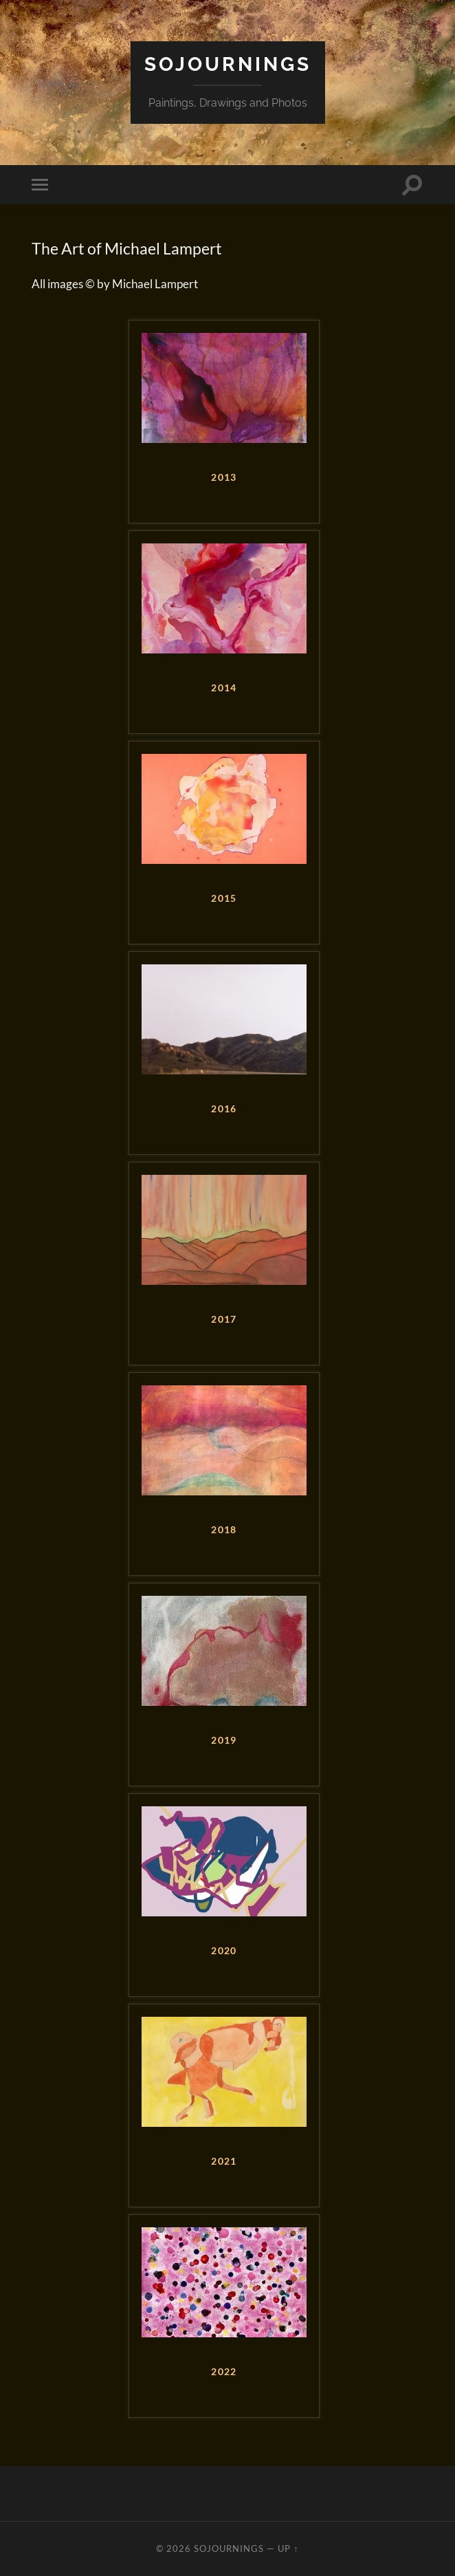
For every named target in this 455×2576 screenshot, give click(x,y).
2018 (224, 1529)
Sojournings (227, 64)
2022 (224, 2371)
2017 (224, 1319)
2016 (224, 1108)
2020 (224, 1950)
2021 (224, 2161)
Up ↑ (288, 2548)
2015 (224, 898)
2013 (224, 477)
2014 (224, 687)
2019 (224, 1740)
